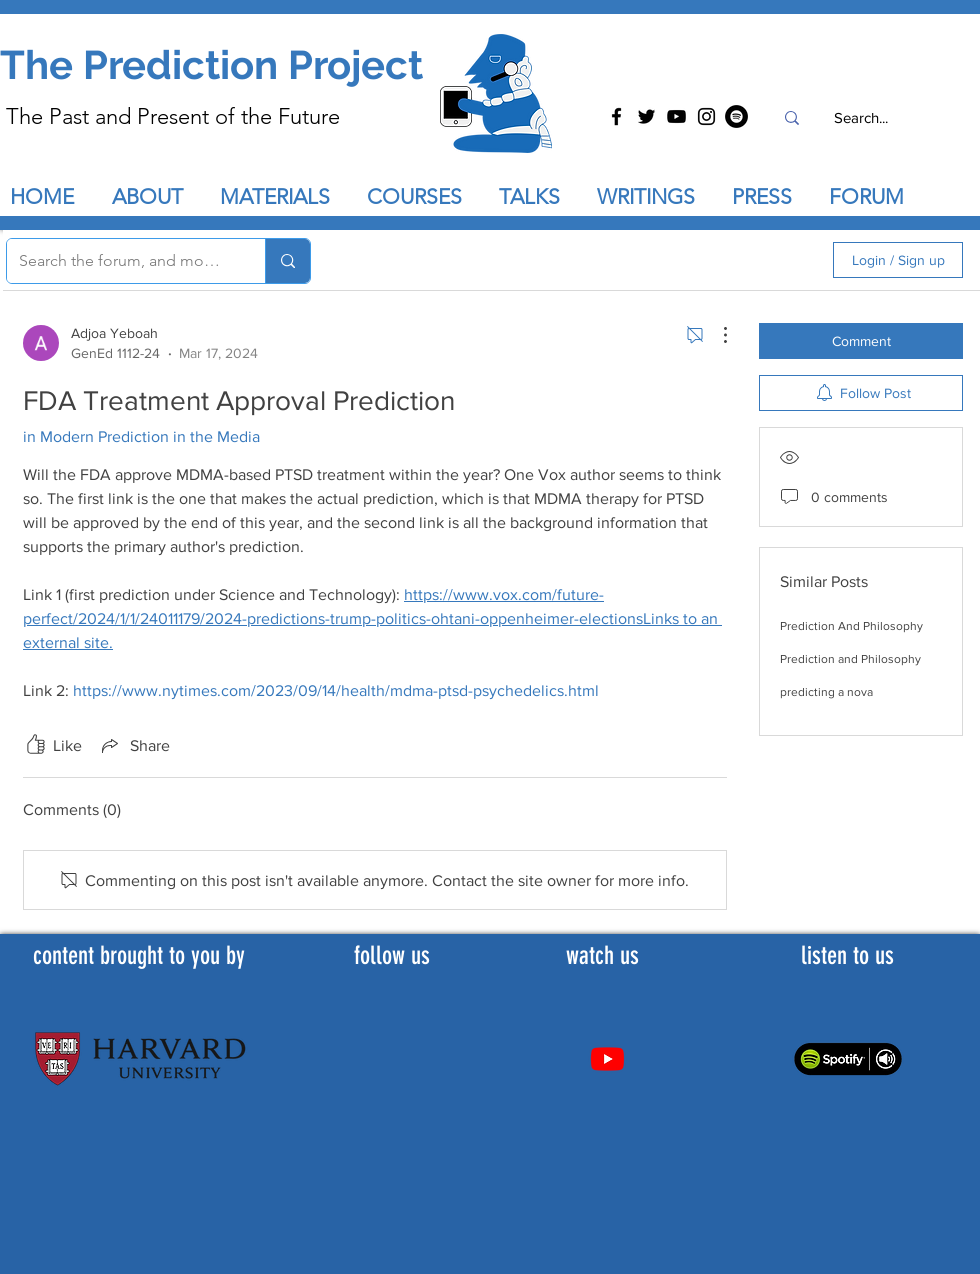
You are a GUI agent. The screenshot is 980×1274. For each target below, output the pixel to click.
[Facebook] (616, 116)
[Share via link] (134, 745)
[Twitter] (646, 116)
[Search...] (860, 117)
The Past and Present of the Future (173, 116)
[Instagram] (706, 116)
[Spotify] (736, 116)
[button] (538, 197)
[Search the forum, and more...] (121, 261)
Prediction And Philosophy (851, 626)
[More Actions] (715, 335)
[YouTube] (676, 116)
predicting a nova (826, 692)
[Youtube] (607, 1058)
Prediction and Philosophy (850, 659)
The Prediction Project (211, 64)
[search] (711, 260)
